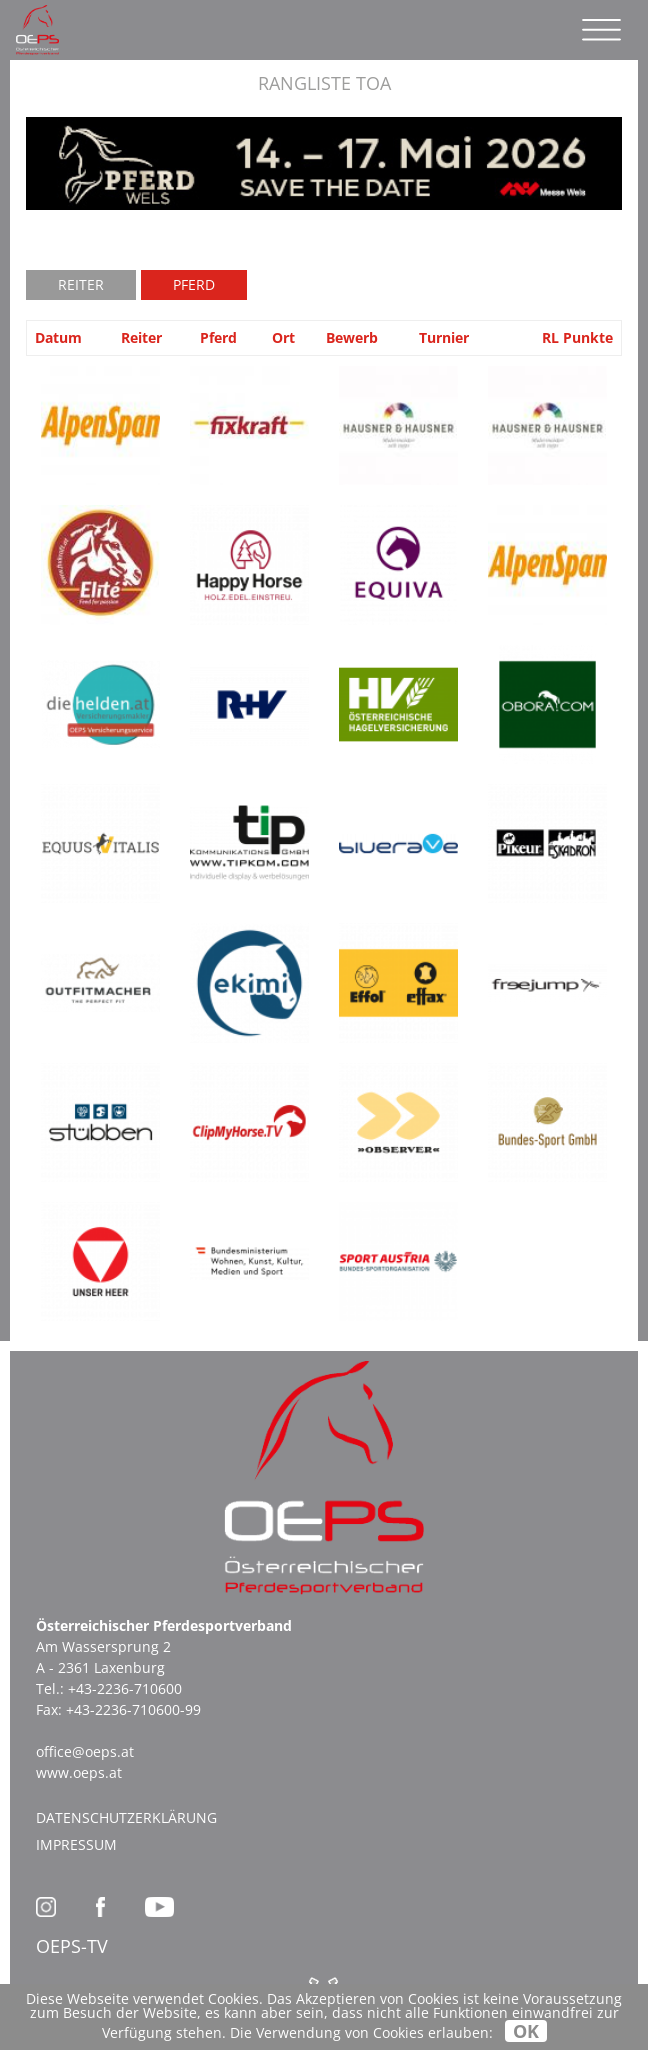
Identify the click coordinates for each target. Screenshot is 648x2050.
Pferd (194, 284)
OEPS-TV (72, 1946)
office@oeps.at (85, 1751)
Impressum (76, 1844)
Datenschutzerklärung (126, 1817)
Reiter (81, 284)
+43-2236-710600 (125, 1688)
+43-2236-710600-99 (133, 1709)
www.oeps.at (79, 1772)
